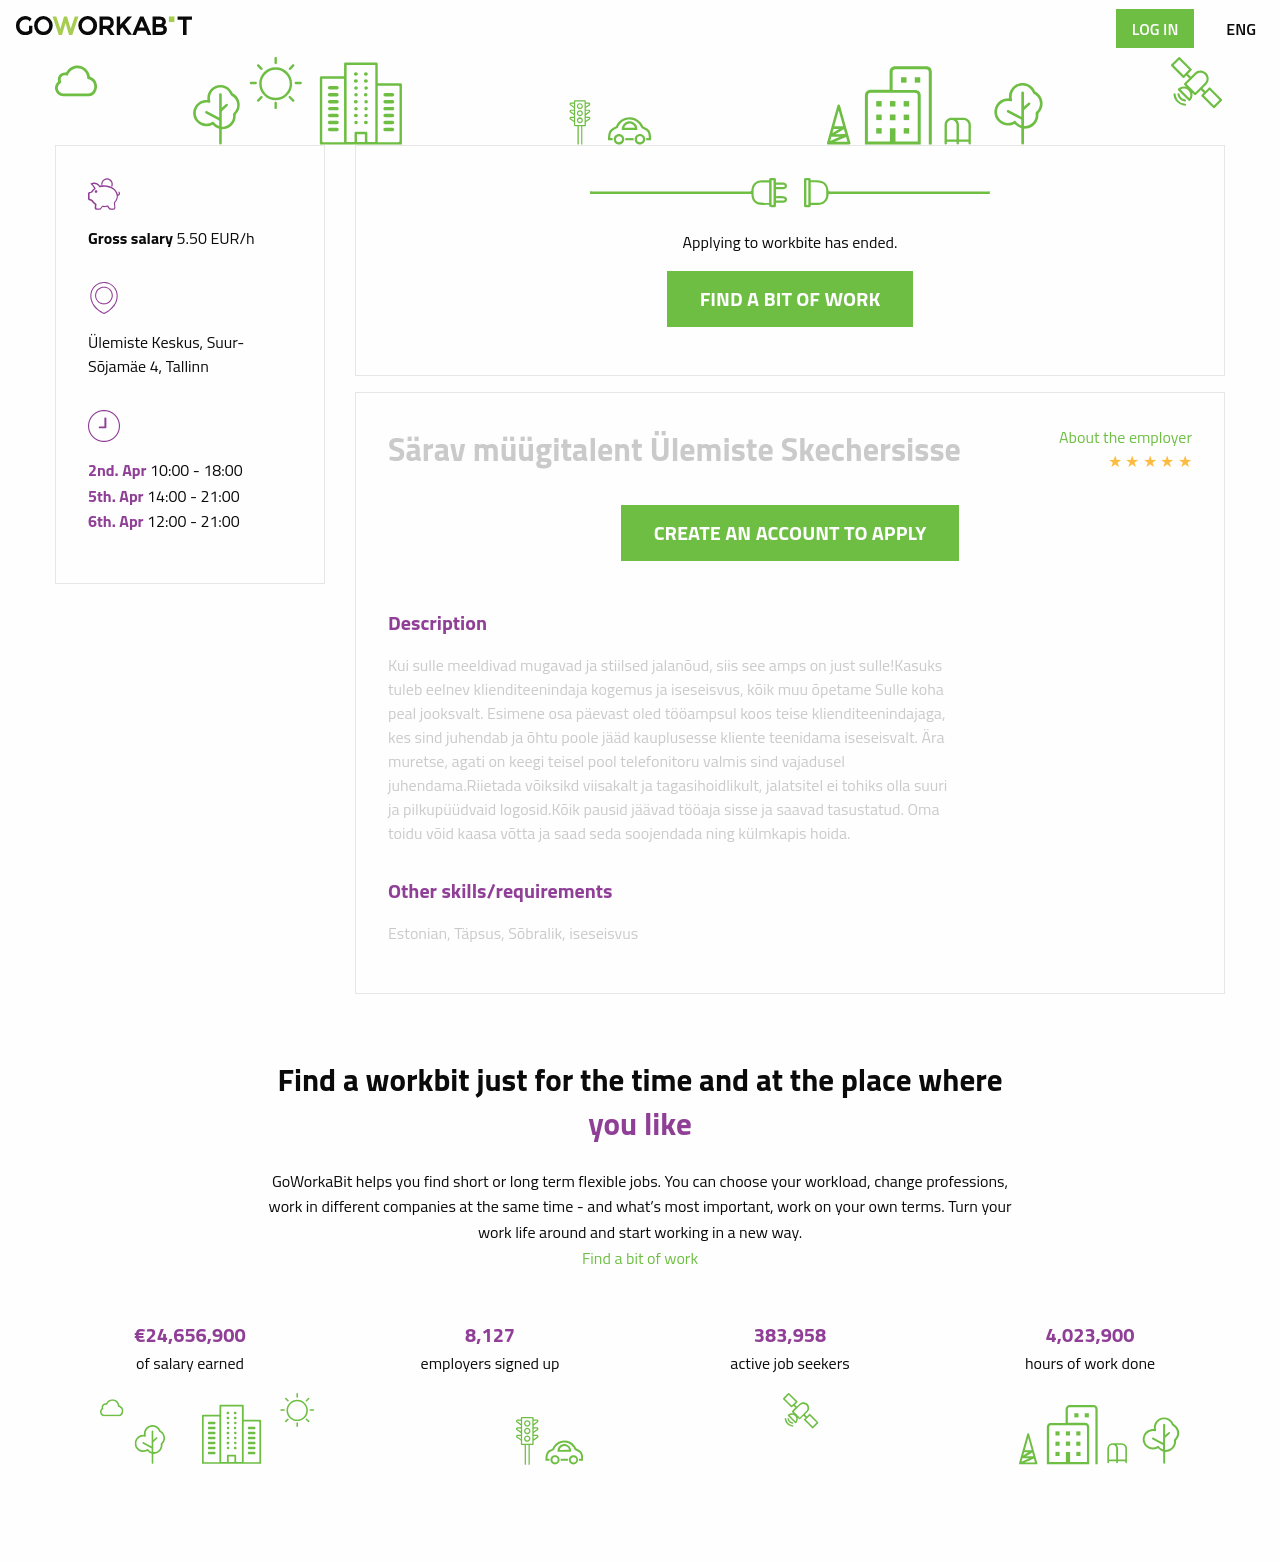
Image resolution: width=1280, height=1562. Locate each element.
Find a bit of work (790, 298)
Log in (1155, 29)
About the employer (1125, 437)
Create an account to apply (790, 532)
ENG (1241, 29)
